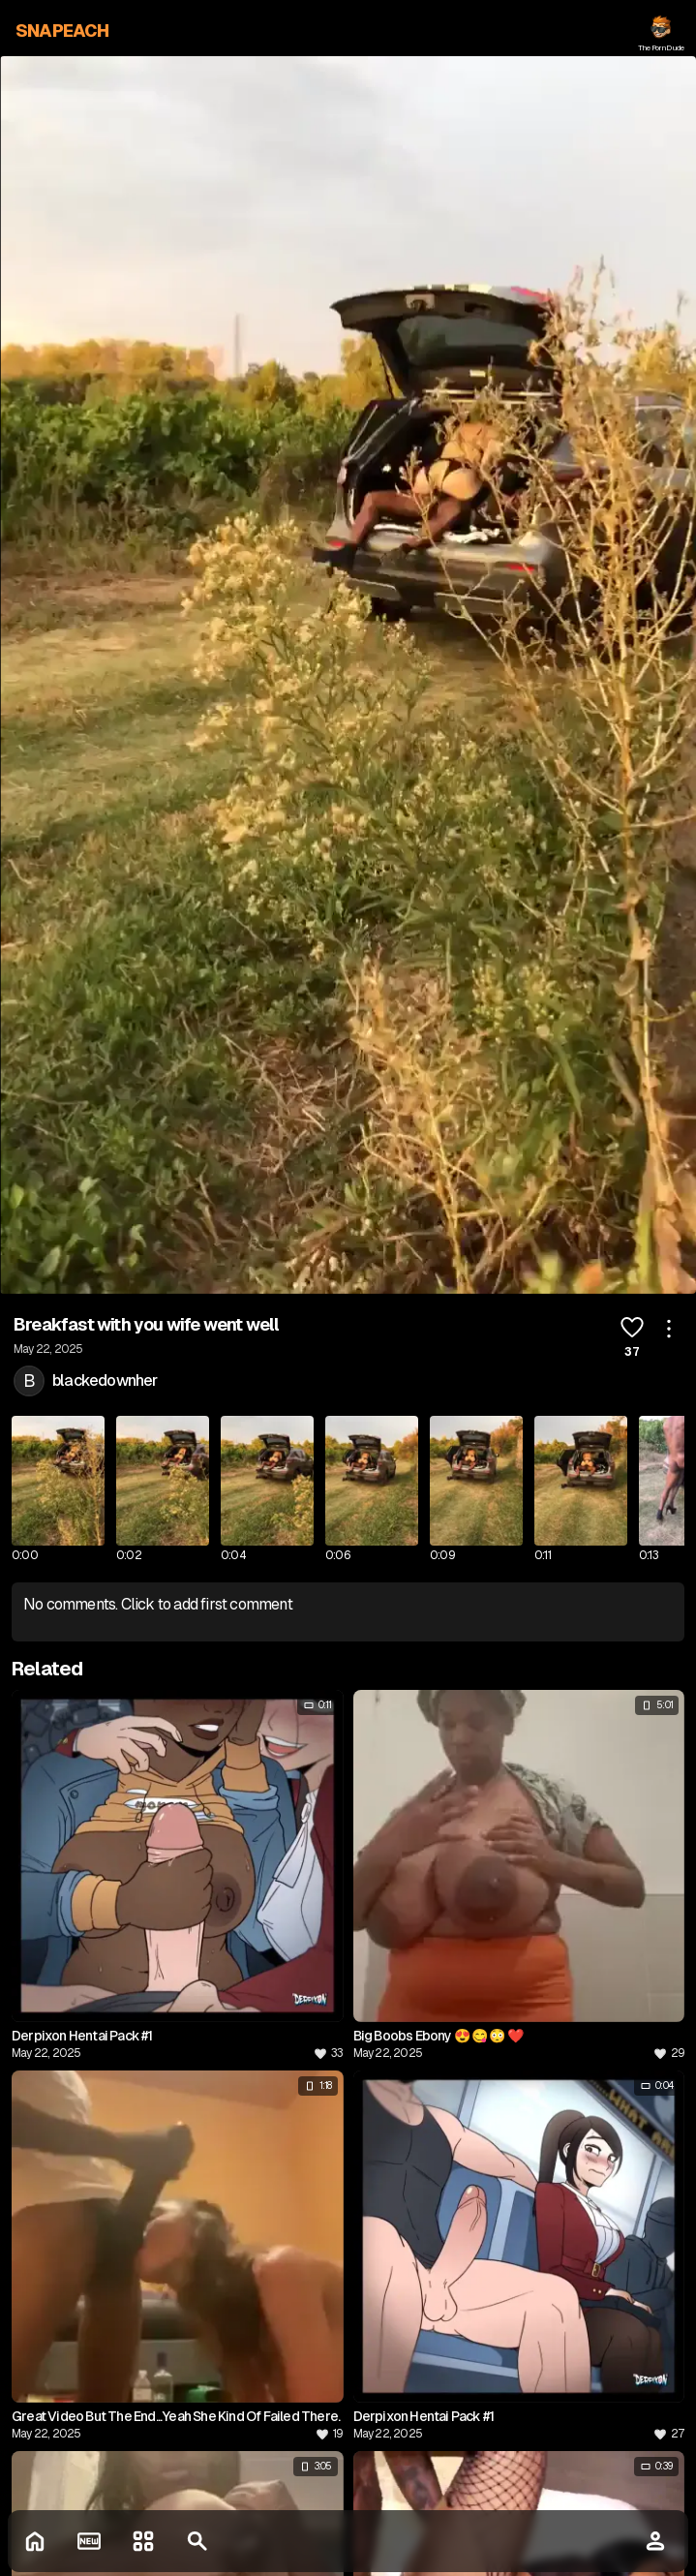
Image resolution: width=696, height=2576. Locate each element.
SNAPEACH (62, 30)
